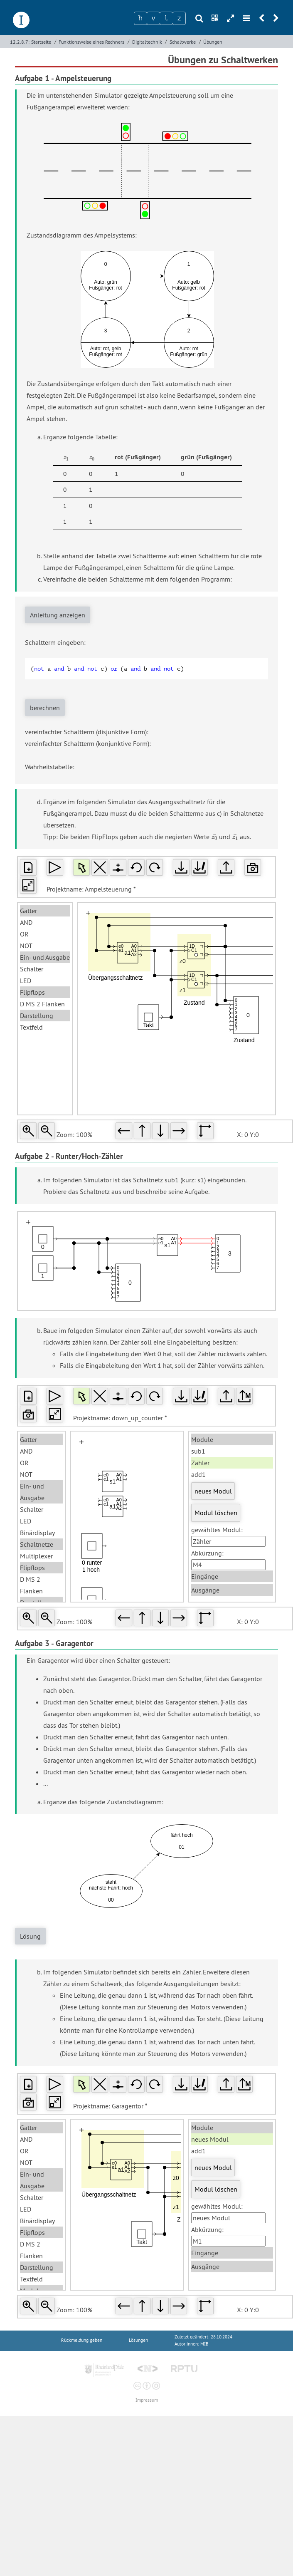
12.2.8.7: (20, 42)
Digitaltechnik (147, 42)
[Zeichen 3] (166, 18)
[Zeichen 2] (153, 18)
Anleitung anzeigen (57, 615)
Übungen (212, 42)
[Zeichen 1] (140, 18)
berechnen (45, 707)
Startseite (41, 42)
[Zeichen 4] (179, 18)
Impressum (146, 2400)
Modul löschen (216, 1512)
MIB (204, 2344)
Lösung (30, 1936)
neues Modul (213, 1491)
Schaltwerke (183, 42)
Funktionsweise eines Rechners (91, 42)
